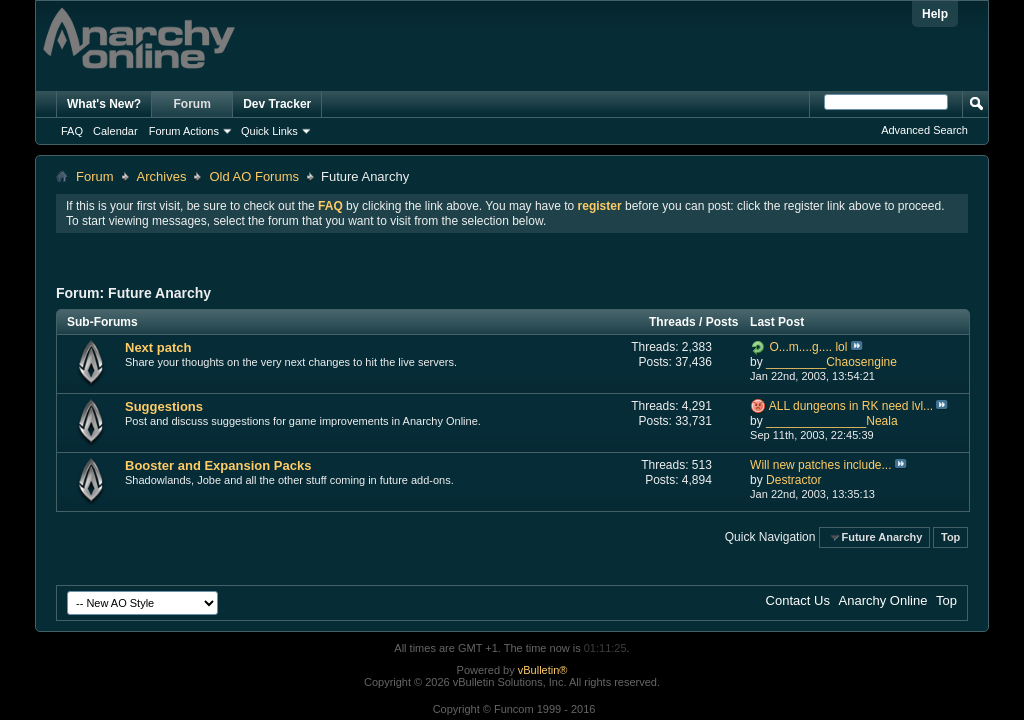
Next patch (158, 347)
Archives (162, 176)
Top (950, 537)
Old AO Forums (254, 176)
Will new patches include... (820, 465)
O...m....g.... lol (808, 347)
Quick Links (269, 131)
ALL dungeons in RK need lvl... (851, 406)
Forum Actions (184, 131)
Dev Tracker (277, 104)
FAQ (72, 131)
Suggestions (164, 406)
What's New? (104, 104)
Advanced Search (924, 130)
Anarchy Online (883, 600)
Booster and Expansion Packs (218, 465)
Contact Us (798, 600)
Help (935, 14)
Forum (192, 104)
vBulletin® (543, 670)
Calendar (115, 131)
